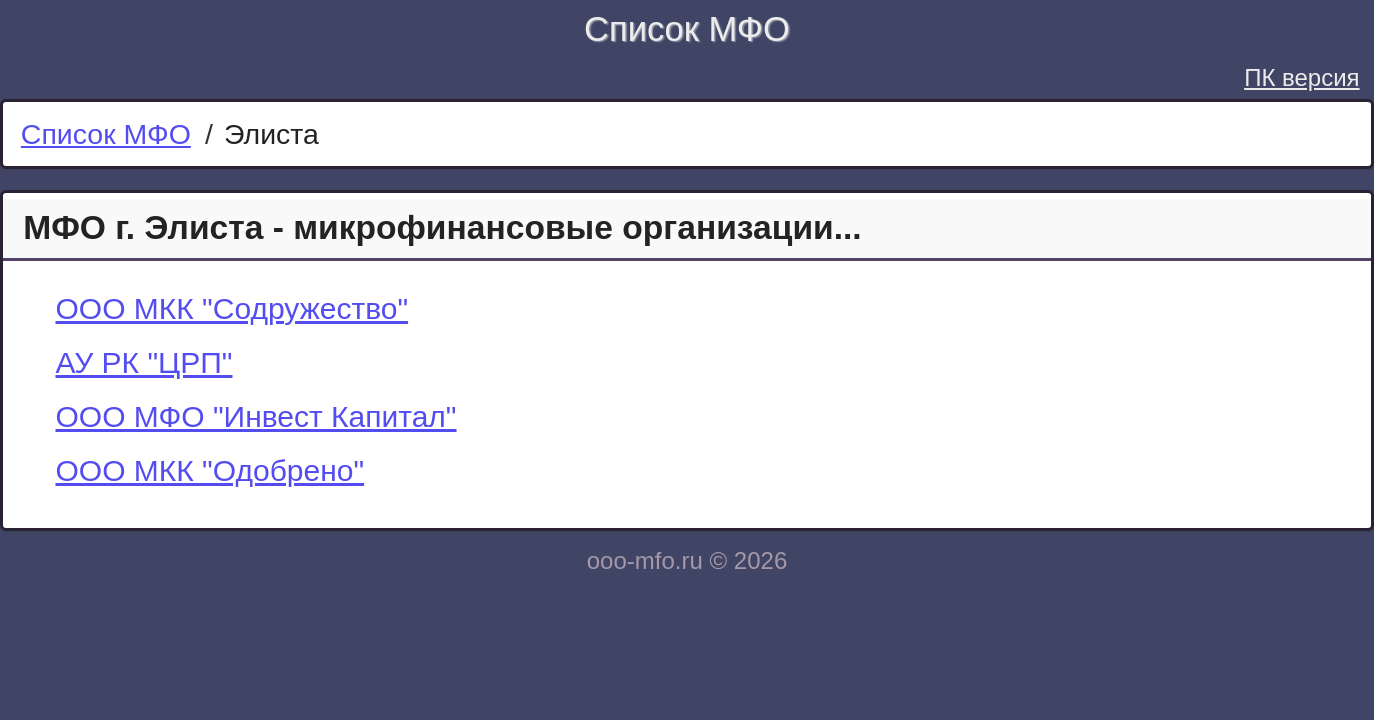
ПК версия (1301, 77)
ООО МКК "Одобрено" (210, 470)
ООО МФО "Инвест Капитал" (256, 416)
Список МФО (687, 29)
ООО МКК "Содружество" (232, 308)
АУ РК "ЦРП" (144, 362)
